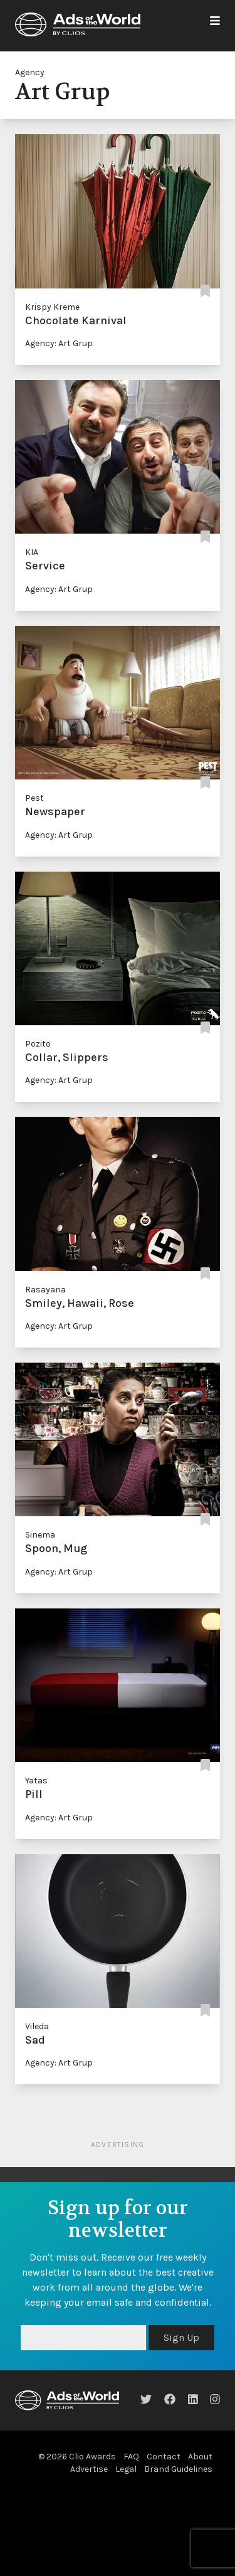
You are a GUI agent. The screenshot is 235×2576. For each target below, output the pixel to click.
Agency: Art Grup (59, 343)
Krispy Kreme (52, 307)
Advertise (89, 2469)
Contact (163, 2456)
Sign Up (181, 2337)
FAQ (131, 2456)
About (200, 2456)
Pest (34, 798)
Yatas (36, 1780)
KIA (31, 552)
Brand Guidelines (178, 2469)
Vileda (37, 2026)
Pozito (38, 1043)
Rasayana (45, 1289)
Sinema (40, 1534)
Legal (126, 2469)
